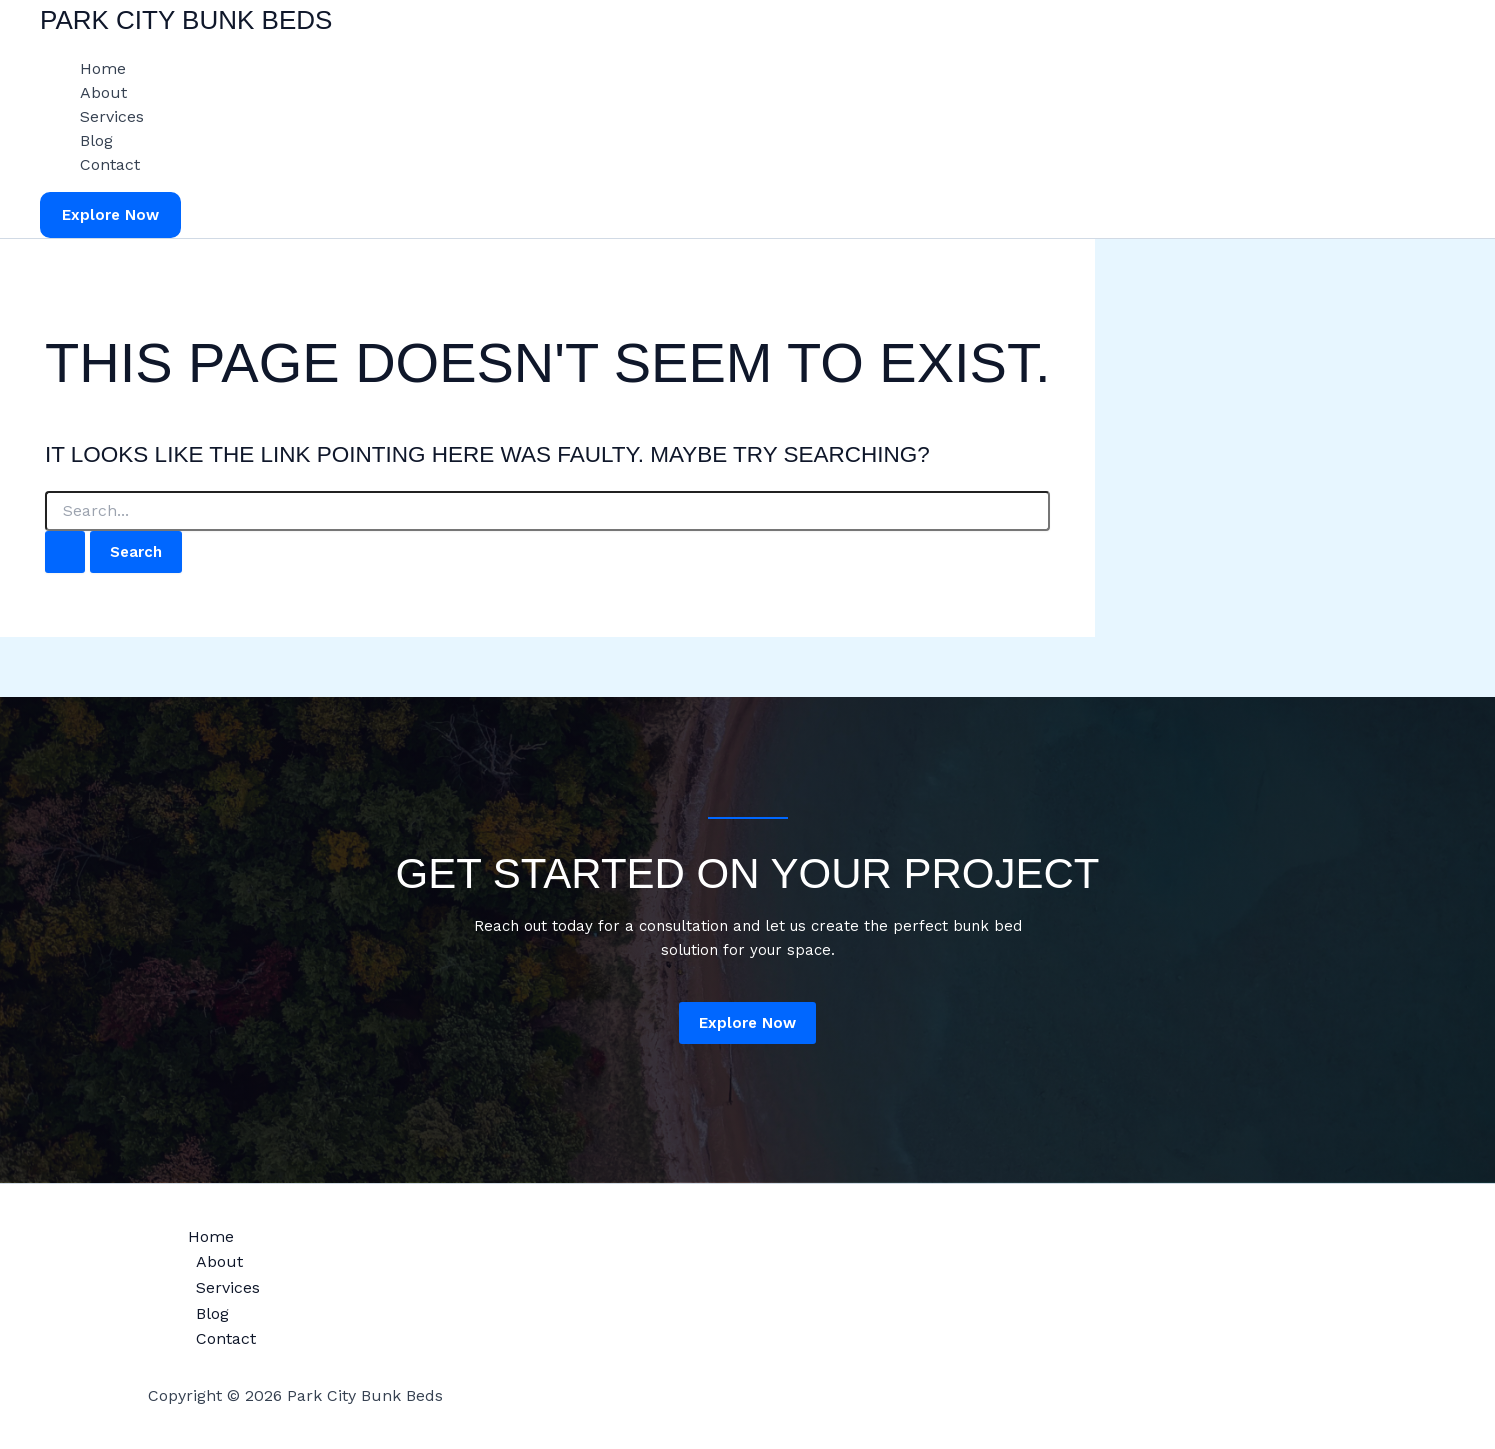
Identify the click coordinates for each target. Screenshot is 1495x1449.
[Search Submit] (65, 552)
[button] (110, 215)
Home (103, 68)
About (103, 92)
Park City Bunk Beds (186, 20)
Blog (96, 140)
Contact (110, 164)
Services (112, 116)
